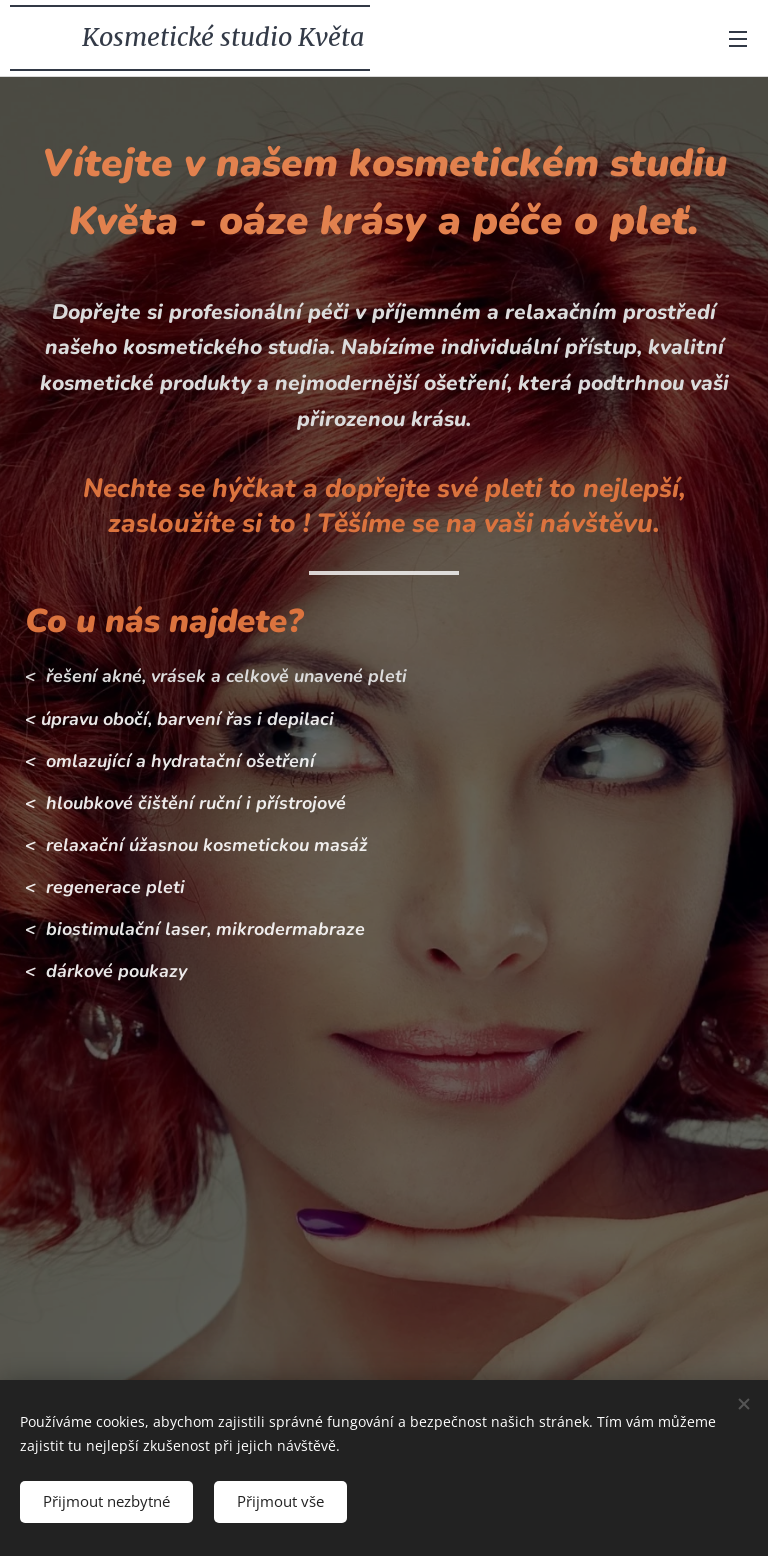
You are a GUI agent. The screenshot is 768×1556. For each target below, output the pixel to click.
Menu (738, 39)
